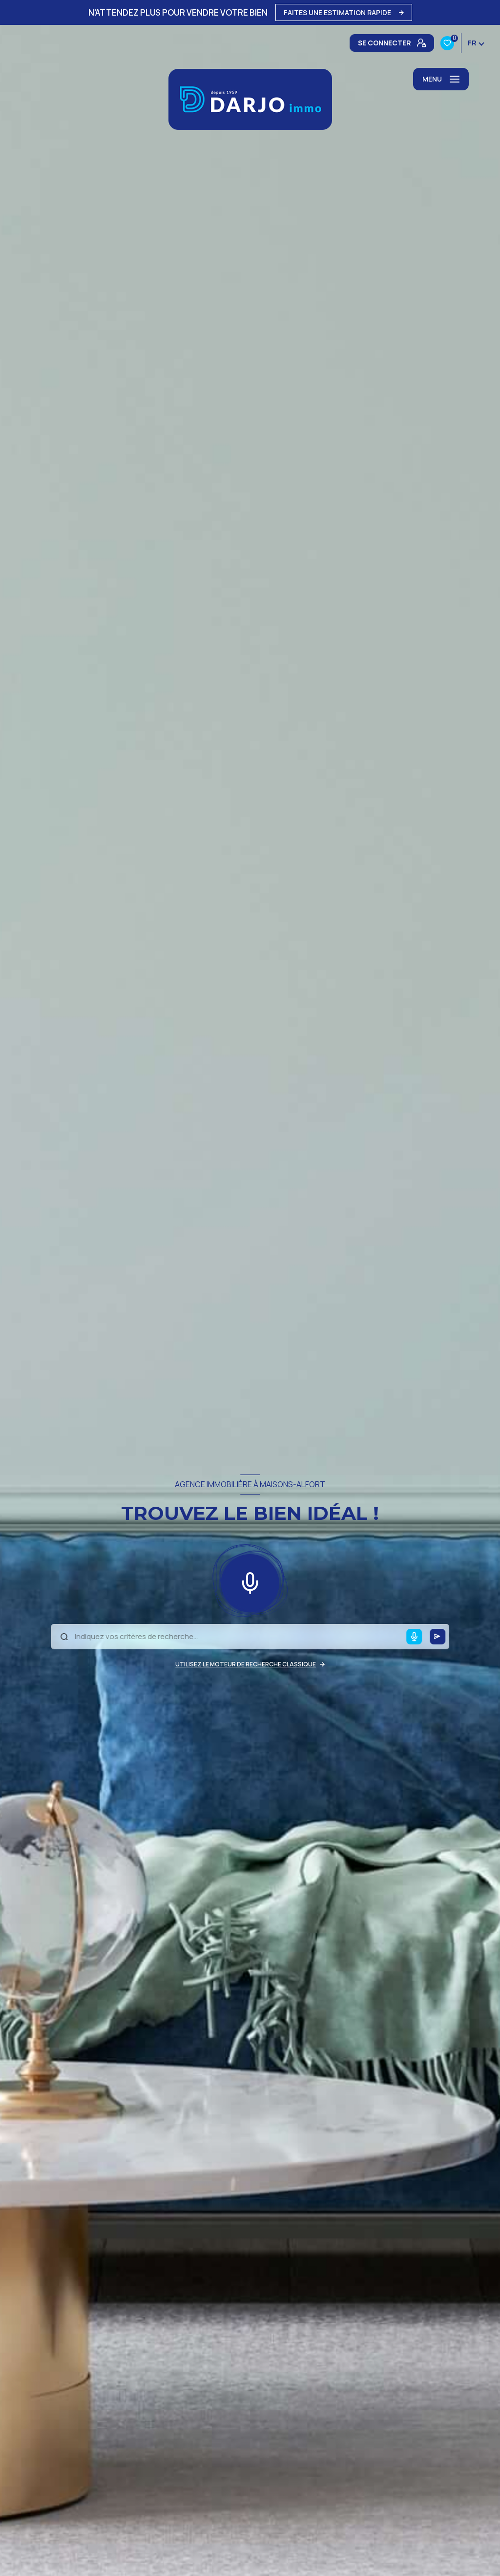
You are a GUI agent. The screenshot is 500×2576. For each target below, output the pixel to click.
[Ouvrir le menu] (441, 79)
